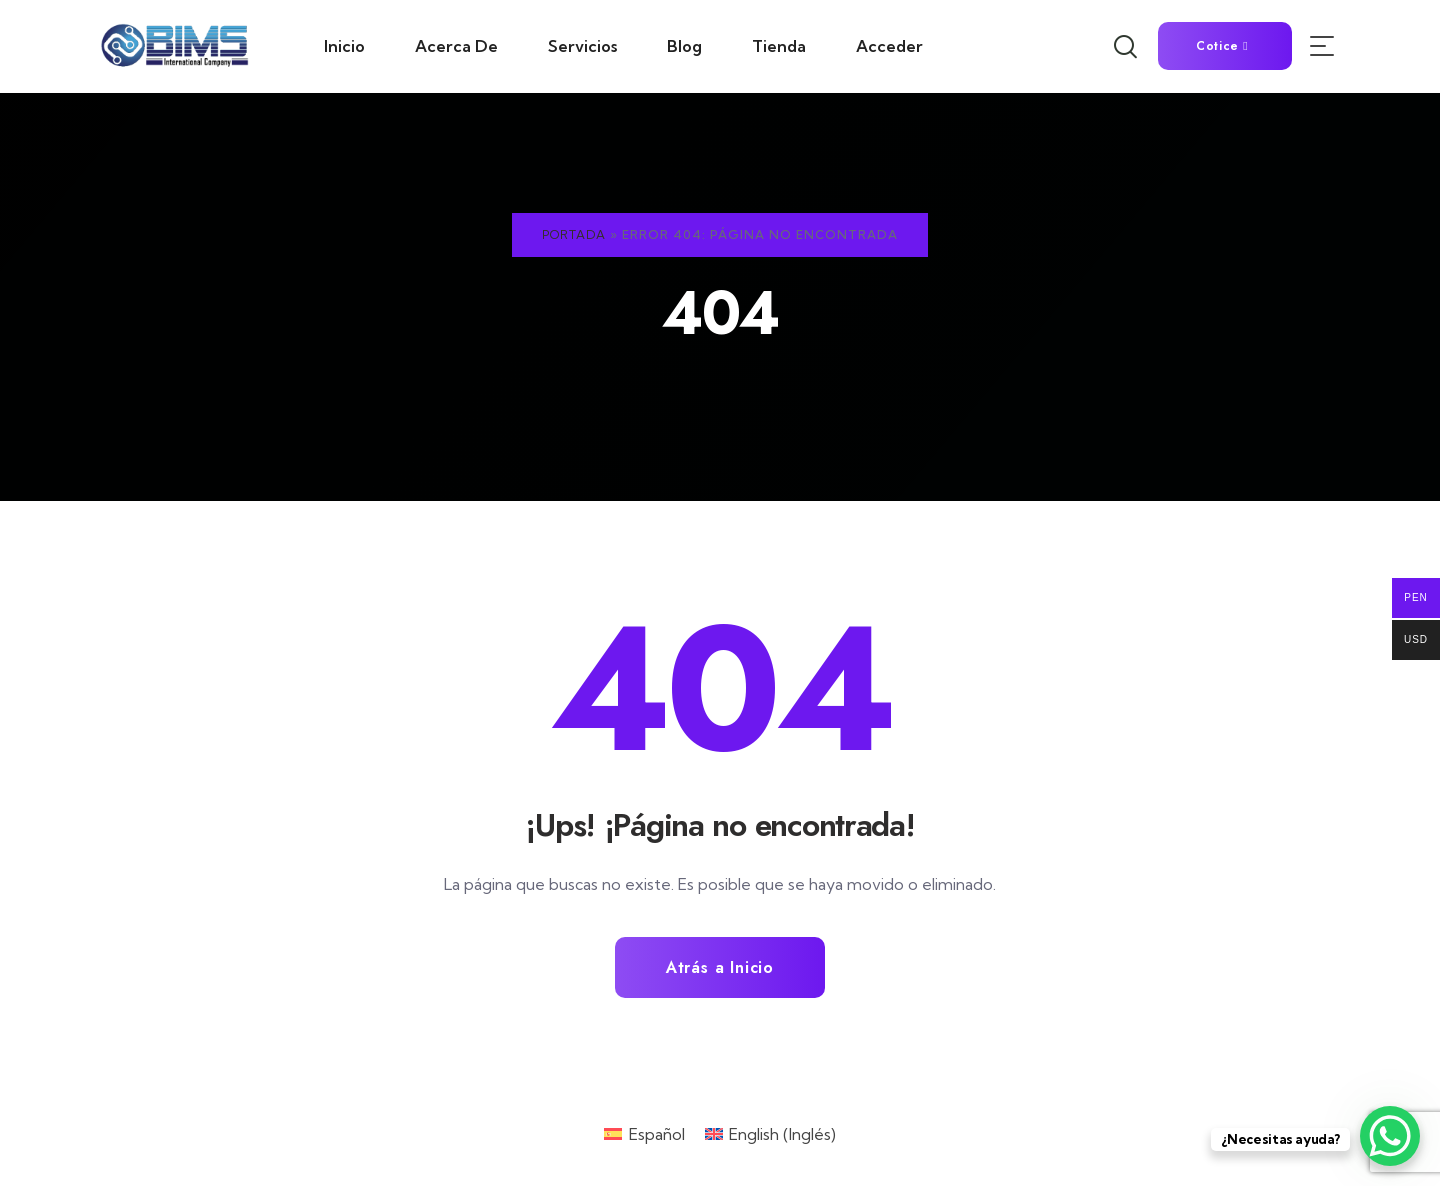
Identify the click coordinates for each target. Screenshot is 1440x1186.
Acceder (889, 46)
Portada (574, 234)
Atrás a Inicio (720, 967)
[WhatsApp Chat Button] (1390, 1136)
